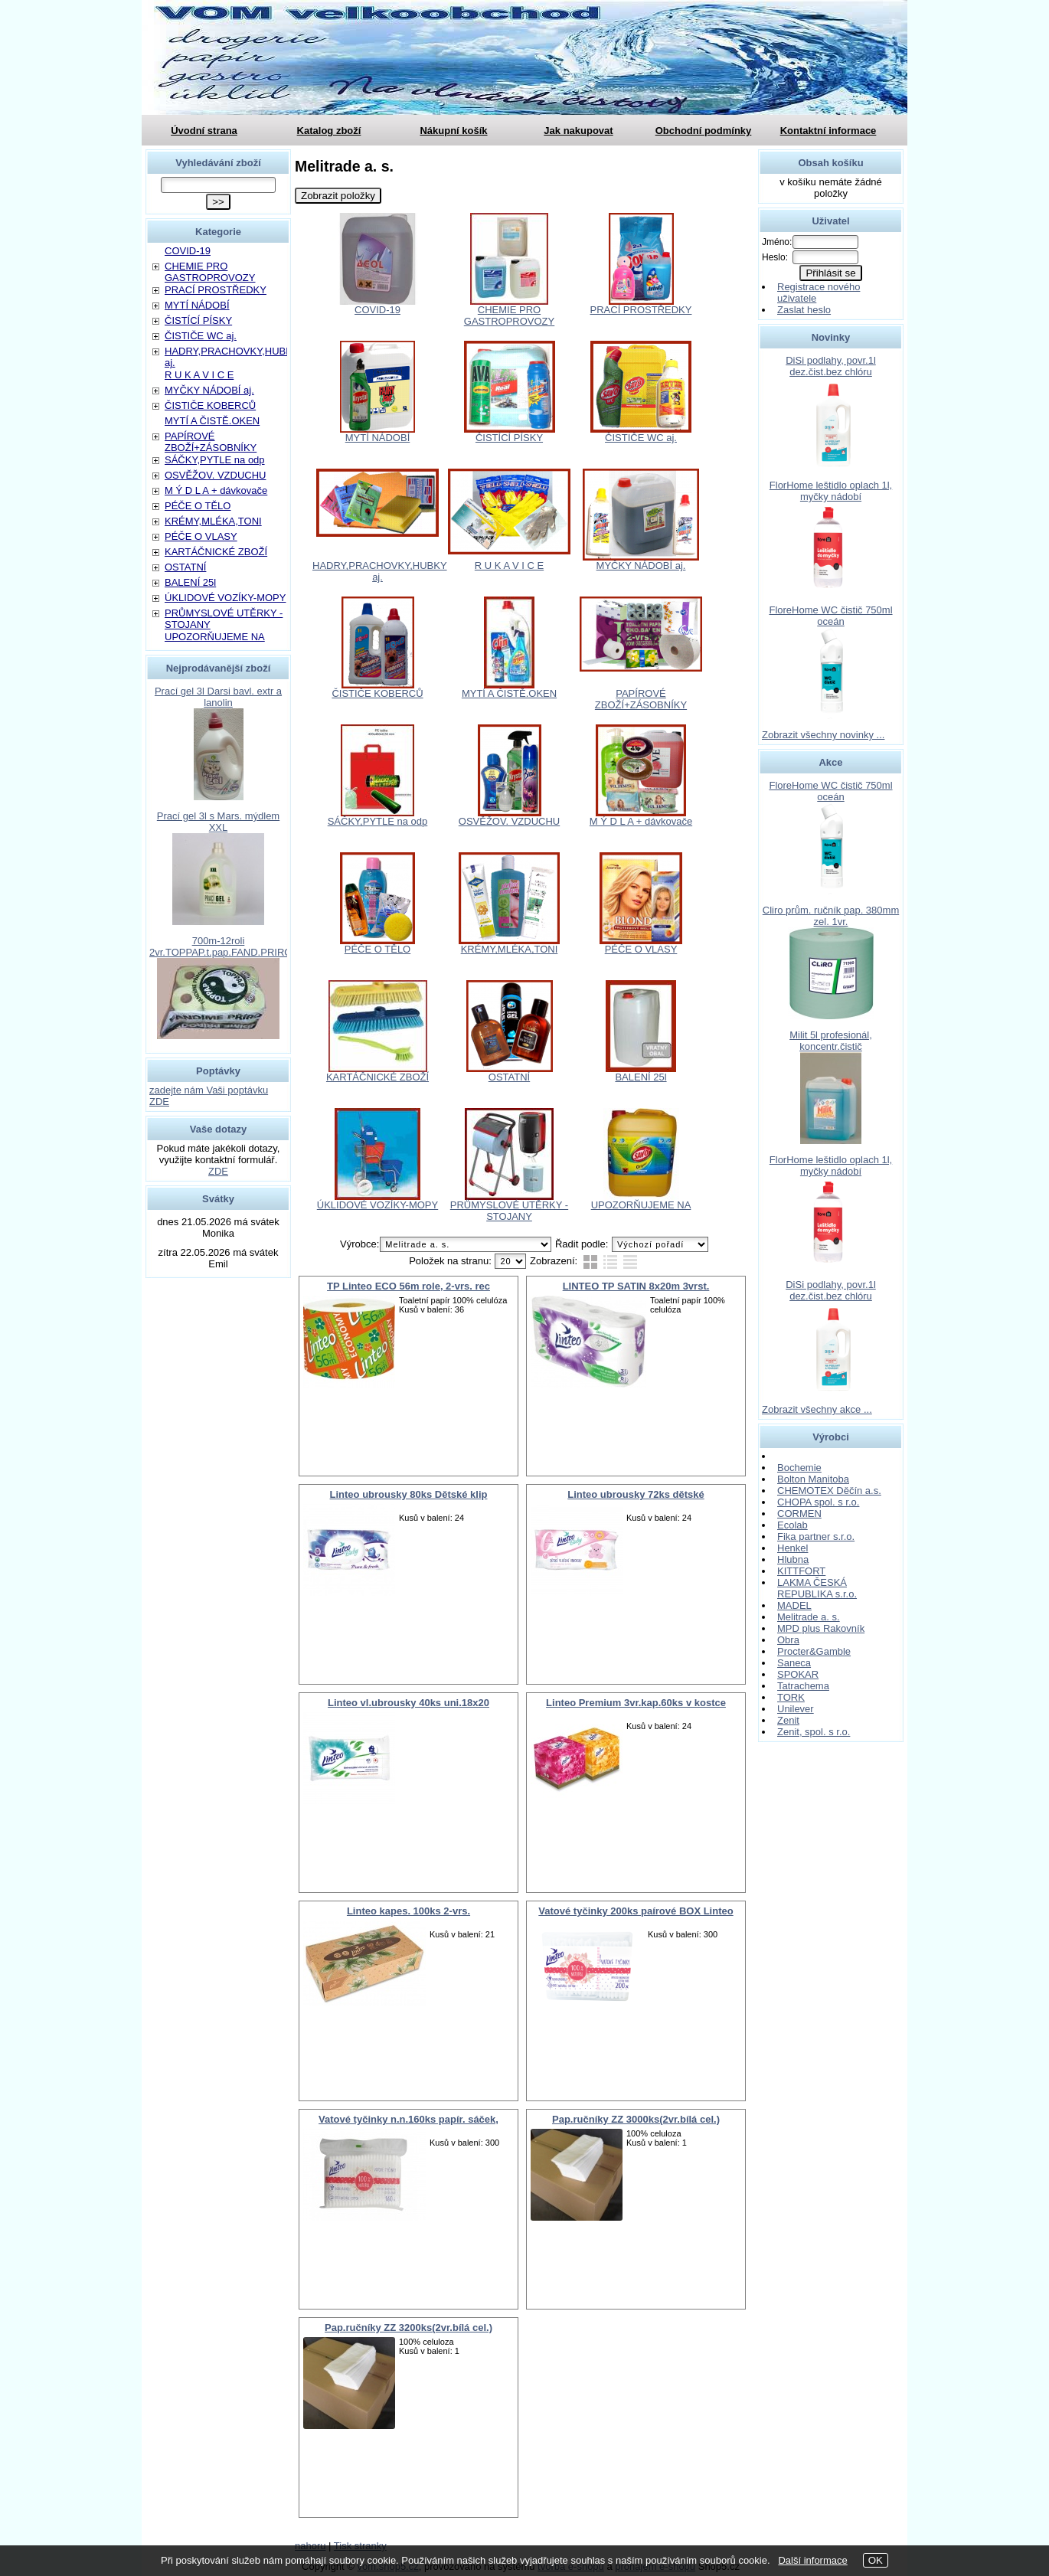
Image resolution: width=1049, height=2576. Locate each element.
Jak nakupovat (578, 130)
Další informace (812, 2560)
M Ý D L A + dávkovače (641, 821)
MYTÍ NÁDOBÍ (377, 437)
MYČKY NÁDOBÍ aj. (641, 565)
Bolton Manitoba (813, 1479)
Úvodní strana (204, 130)
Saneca (794, 1663)
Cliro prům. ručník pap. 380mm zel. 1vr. (831, 915)
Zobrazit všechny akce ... (817, 1409)
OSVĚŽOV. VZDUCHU (509, 821)
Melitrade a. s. (808, 1617)
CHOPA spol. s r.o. (818, 1502)
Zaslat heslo (804, 309)
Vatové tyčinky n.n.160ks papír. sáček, (408, 2119)
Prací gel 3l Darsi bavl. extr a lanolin (218, 696)
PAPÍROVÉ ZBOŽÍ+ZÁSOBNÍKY (641, 699)
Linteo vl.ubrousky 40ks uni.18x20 (408, 1702)
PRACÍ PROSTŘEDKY (641, 309)
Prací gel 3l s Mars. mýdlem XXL (218, 821)
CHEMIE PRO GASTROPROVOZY (509, 315)
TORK (791, 1697)
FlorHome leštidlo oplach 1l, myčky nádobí (831, 490)
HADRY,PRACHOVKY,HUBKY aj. (379, 571)
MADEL (794, 1605)
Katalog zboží (329, 130)
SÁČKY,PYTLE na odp (378, 821)
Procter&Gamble (814, 1651)
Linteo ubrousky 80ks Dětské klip (409, 1494)
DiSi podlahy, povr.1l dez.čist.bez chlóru (831, 366)
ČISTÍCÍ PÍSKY (509, 437)
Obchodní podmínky (703, 130)
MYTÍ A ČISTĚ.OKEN (509, 693)
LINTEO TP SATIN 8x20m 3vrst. (636, 1286)
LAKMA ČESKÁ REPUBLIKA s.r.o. (817, 1588)
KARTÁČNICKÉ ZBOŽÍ (377, 1077)
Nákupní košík (453, 130)
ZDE (218, 1171)
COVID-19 (377, 309)
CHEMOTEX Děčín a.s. (829, 1490)
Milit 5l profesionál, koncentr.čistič (830, 1040)
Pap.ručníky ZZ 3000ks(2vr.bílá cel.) (636, 2119)
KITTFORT (801, 1571)
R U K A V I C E (509, 565)
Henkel (792, 1548)
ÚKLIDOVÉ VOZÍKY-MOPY (377, 1205)
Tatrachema (803, 1686)
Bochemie (799, 1467)
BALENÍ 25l (640, 1077)
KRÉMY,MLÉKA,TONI (509, 949)
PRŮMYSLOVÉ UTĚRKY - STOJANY (509, 1210)
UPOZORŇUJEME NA (641, 1205)
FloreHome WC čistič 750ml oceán (830, 615)
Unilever (795, 1709)
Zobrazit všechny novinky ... (823, 734)
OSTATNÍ (509, 1077)
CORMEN (799, 1513)
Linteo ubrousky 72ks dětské (635, 1494)
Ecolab (792, 1525)
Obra (788, 1640)
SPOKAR (798, 1674)
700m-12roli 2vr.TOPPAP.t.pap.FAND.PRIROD (224, 946)
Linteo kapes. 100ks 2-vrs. (408, 1911)
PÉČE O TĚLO (377, 949)
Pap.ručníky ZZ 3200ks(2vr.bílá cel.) (408, 2327)
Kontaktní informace (828, 130)
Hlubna (793, 1559)
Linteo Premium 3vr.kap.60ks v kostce (636, 1702)
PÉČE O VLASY (641, 949)
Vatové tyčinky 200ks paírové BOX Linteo (635, 1911)
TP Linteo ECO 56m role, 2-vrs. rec (408, 1286)
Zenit (788, 1720)
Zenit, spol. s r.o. (813, 1731)
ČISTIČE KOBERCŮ (377, 693)
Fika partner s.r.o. (816, 1536)
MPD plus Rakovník (820, 1628)
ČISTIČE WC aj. (641, 437)
